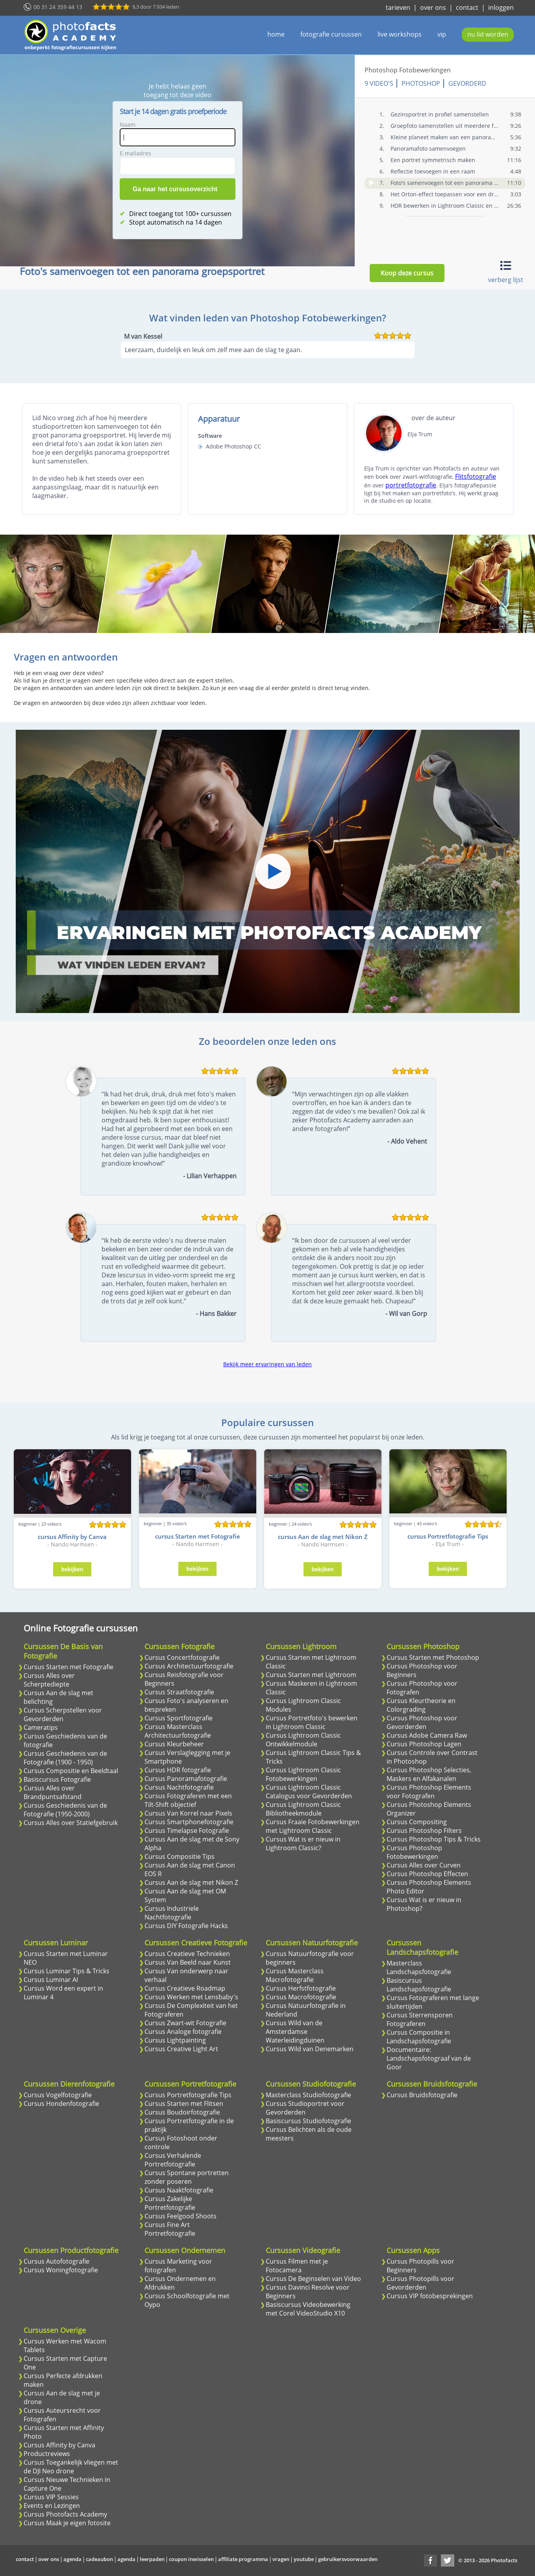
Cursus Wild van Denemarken (310, 2049)
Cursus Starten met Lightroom (311, 1674)
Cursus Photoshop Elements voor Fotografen (429, 1791)
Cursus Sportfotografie (178, 1718)
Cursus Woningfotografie (61, 2270)
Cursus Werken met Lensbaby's (191, 1997)
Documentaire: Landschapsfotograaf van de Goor (429, 2058)
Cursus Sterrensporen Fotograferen (420, 2019)
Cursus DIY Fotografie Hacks (186, 1925)
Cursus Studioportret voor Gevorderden (305, 2108)
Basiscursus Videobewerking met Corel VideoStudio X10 (308, 2309)
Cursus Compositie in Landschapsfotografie (419, 2036)
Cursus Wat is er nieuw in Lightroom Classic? (303, 1843)
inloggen (501, 7)
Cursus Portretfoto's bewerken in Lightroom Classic (311, 1722)
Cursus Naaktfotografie (178, 2190)
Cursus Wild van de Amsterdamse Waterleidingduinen (295, 2032)
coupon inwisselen (191, 2559)
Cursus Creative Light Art (181, 2049)
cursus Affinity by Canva (72, 1537)
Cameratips (41, 1727)
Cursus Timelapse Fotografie (186, 1830)
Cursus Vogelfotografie (58, 2095)
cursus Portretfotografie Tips (447, 1536)
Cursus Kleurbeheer (174, 1744)
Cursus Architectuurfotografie (188, 1666)
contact (467, 7)
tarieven (398, 7)
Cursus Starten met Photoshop (433, 1657)
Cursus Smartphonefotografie (188, 1822)
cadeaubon (99, 2559)
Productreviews (47, 2453)
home (276, 34)
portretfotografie (410, 485)
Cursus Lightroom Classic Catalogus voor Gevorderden (309, 1791)
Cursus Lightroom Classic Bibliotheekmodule (303, 1809)
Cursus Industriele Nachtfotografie (171, 1912)
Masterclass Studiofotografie (308, 2095)
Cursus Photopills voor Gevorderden (420, 2283)
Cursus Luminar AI (51, 1979)
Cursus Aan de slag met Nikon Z (191, 1882)
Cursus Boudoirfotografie (182, 2112)
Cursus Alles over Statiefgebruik (71, 1822)
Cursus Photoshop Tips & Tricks (434, 1839)
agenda (72, 2559)
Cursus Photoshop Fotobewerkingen (414, 1852)
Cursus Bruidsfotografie (422, 2095)
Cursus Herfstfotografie (301, 1988)
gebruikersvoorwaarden (348, 2559)
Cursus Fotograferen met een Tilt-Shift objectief (188, 1800)
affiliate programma (243, 2559)
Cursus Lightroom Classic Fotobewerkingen (303, 1774)
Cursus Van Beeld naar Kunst (187, 1962)
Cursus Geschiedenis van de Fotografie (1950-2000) (65, 1809)
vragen (280, 2559)
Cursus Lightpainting (175, 2040)
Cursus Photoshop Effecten (427, 1873)
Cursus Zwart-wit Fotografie (185, 2023)
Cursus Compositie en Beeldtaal (71, 1770)
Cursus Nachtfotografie (179, 1787)
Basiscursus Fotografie (57, 1779)
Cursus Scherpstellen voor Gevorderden (63, 1714)
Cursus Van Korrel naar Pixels (188, 1813)
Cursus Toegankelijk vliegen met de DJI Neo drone (71, 2466)
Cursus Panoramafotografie (185, 1778)
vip (441, 34)
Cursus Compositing (417, 1822)
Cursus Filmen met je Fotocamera (297, 2265)
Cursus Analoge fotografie (183, 2031)
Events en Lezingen (52, 2505)
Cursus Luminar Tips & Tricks (66, 1971)
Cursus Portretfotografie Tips (187, 2095)
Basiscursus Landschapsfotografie (419, 1984)
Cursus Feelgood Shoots (180, 2216)
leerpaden (152, 2559)
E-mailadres (137, 153)
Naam (129, 124)
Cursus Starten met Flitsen (183, 2103)
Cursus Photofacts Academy (65, 2514)
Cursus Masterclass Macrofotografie (295, 1975)
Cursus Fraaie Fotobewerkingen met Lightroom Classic (312, 1826)
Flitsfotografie (475, 476)
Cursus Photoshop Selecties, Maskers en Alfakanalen (429, 1774)
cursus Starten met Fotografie (197, 1536)
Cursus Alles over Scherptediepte (49, 1679)
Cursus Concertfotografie (182, 1657)
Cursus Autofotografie (56, 2261)
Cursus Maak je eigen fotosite (67, 2523)
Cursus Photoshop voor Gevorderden (422, 1722)
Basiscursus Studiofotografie (308, 2121)
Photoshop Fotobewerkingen (411, 70)
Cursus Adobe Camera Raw (427, 1735)
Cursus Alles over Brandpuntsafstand (52, 1792)
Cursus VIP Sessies (51, 2497)
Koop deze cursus (407, 273)
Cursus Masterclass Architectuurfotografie (177, 1731)
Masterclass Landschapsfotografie (419, 1967)
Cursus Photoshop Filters (424, 1830)
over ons (433, 7)
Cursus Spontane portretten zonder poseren (186, 2177)
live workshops (400, 34)
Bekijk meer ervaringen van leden (267, 1364)
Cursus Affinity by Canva (59, 2445)
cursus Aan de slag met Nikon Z (323, 1537)
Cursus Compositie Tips (179, 1856)
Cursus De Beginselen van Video (313, 2278)
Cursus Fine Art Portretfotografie (169, 2229)
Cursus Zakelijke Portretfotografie (169, 2203)
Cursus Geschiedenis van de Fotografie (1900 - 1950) (65, 1757)
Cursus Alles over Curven (424, 1865)
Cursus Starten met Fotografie (68, 1667)
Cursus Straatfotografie (179, 1692)
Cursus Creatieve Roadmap (184, 1988)
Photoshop (424, 83)
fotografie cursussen (331, 34)
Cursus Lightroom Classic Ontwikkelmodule (303, 1739)
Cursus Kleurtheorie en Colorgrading (421, 1705)
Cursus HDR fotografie (177, 1770)
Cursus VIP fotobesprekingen (430, 2296)
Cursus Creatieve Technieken (187, 1953)
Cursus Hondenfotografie (61, 2103)
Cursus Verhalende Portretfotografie (172, 2159)
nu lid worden (487, 34)
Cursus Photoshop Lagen (424, 1744)
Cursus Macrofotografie (301, 1997)
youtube (304, 2559)
